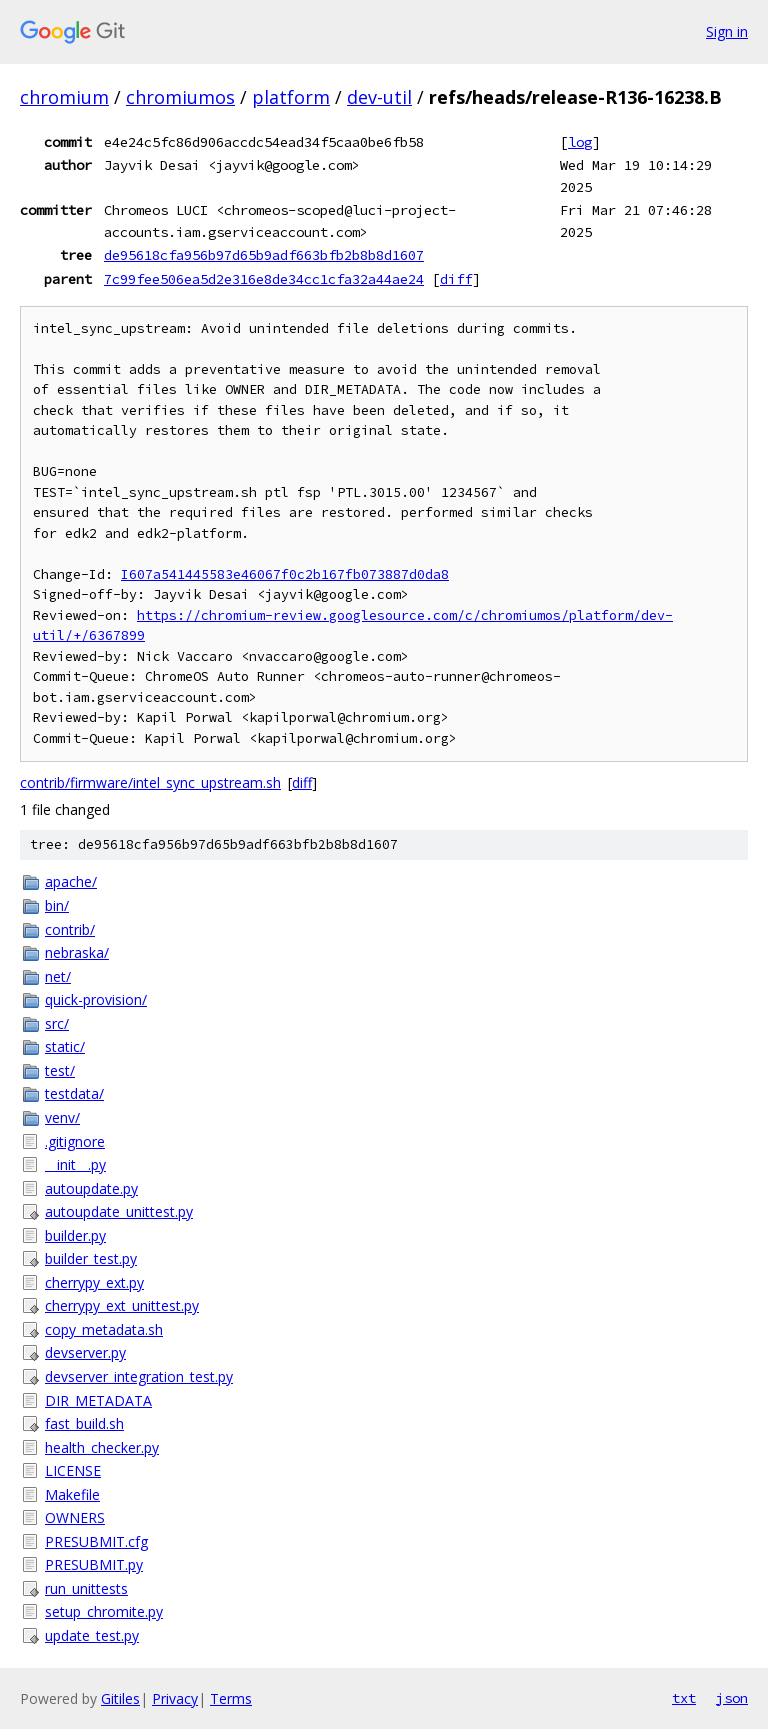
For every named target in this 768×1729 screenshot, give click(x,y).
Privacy (175, 1698)
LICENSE (73, 1470)
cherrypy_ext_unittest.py (122, 1305)
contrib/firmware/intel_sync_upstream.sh (150, 782)
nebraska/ (77, 952)
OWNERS (75, 1517)
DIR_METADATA (98, 1400)
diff (456, 279)
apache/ (71, 881)
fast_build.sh (84, 1423)
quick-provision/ (96, 999)
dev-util (379, 97)
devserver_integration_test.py (139, 1376)
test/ (60, 1070)
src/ (57, 1023)
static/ (65, 1046)
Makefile (72, 1494)
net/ (58, 976)
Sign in (727, 31)
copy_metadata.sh (104, 1329)
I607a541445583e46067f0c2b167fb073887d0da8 (285, 574)
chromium (64, 97)
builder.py (75, 1235)
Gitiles (120, 1698)
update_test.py (92, 1635)
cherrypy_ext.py (94, 1282)
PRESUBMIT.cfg (96, 1541)
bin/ (57, 905)
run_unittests (86, 1588)
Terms (231, 1698)
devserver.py (85, 1352)
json (732, 1698)
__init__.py (75, 1164)
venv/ (62, 1117)
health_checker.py (102, 1447)
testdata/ (74, 1093)
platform (291, 97)
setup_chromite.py (104, 1611)
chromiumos (180, 97)
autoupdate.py (91, 1188)
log (580, 142)
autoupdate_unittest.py (119, 1211)
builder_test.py (91, 1258)
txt (684, 1698)
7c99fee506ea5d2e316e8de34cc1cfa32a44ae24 (264, 279)
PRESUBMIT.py (94, 1564)
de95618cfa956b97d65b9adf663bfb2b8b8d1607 (264, 255)
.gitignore (75, 1141)
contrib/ (70, 929)
